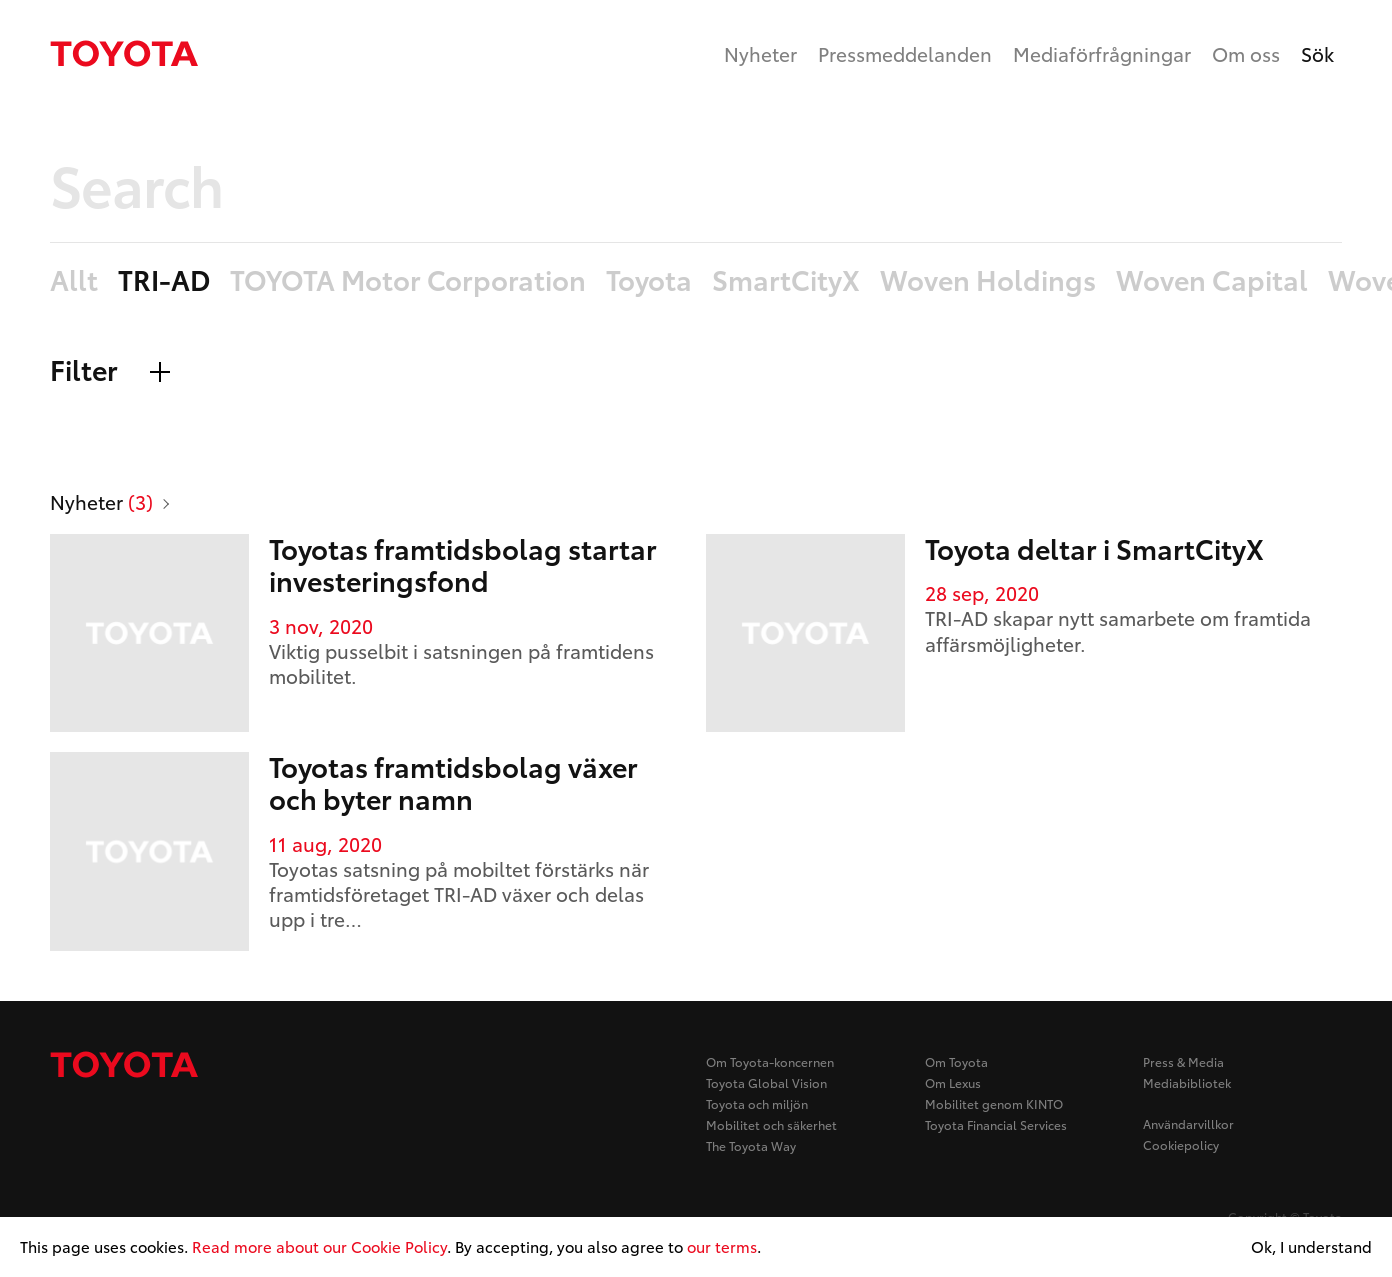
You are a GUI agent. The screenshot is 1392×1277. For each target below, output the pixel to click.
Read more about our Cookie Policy (319, 1246)
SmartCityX (786, 280)
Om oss (1246, 53)
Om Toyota (956, 1061)
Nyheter (760, 53)
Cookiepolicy (1181, 1144)
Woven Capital (1212, 280)
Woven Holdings (988, 280)
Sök (1317, 53)
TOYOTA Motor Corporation (408, 280)
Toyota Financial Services (996, 1124)
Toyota (649, 280)
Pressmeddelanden (905, 53)
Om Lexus (953, 1082)
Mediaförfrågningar (1102, 53)
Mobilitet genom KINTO (994, 1103)
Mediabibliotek (1187, 1082)
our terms (722, 1246)
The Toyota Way (751, 1145)
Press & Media (1183, 1061)
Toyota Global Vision (766, 1082)
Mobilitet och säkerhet (771, 1124)
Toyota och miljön (757, 1103)
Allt (74, 280)
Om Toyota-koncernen (770, 1061)
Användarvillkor (1188, 1123)
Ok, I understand (1311, 1247)
